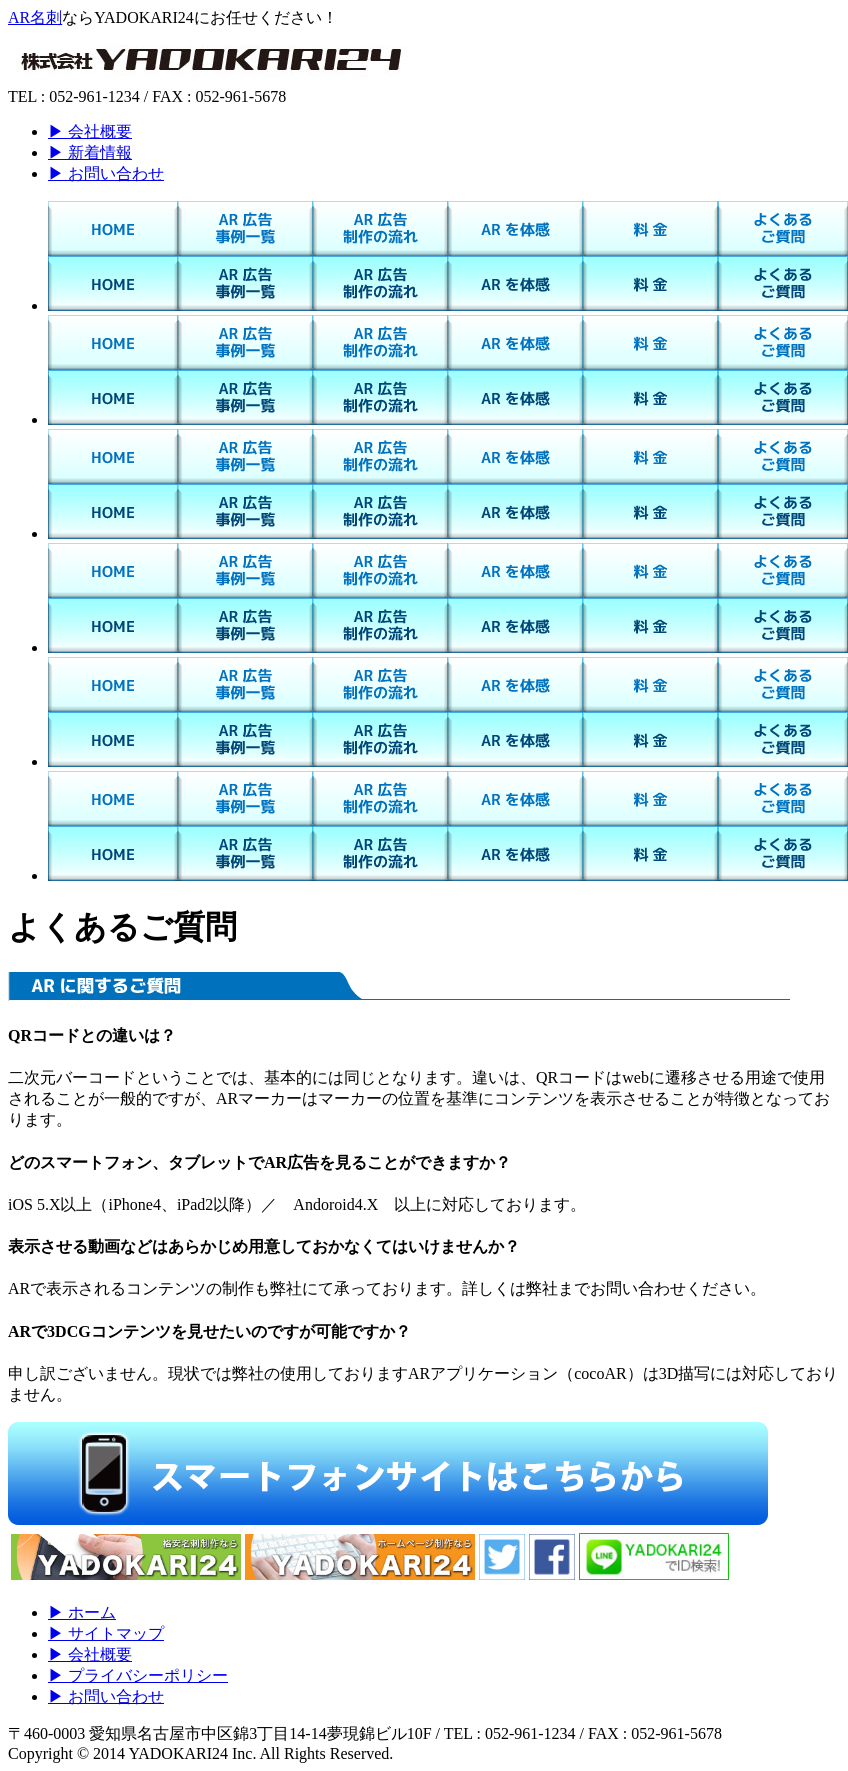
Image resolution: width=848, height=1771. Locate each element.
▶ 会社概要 (90, 131)
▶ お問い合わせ (106, 173)
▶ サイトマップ (106, 1633)
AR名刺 (35, 17)
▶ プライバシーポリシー (138, 1675)
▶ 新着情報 (90, 152)
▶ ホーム (82, 1612)
